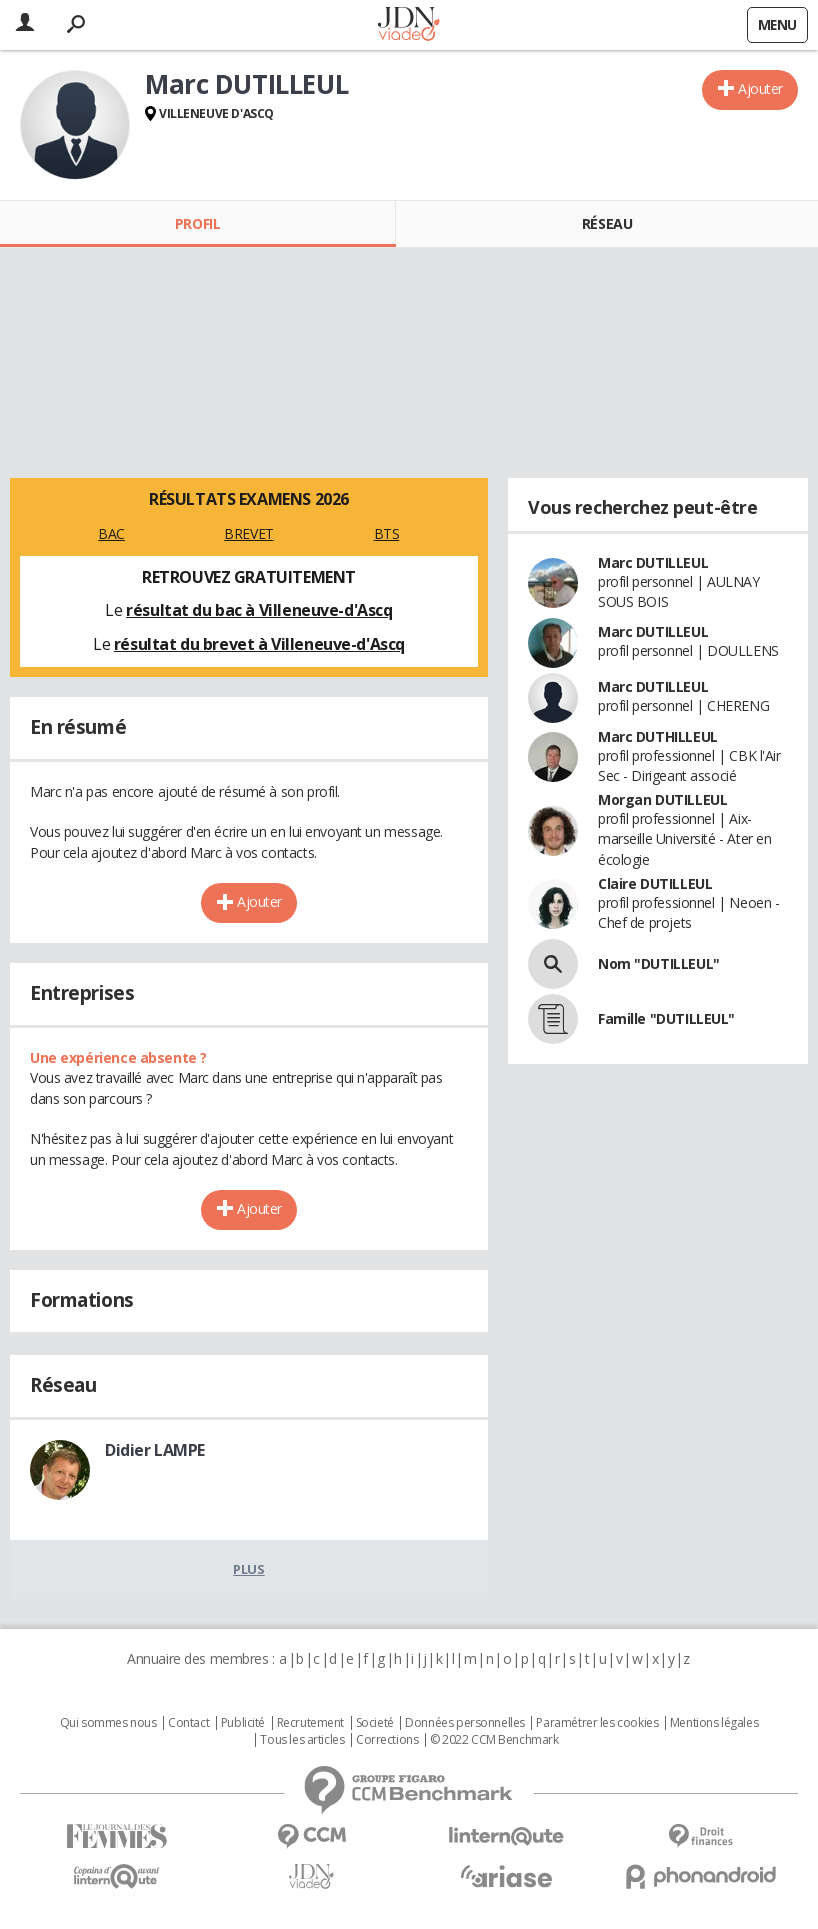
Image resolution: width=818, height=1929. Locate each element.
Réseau (607, 223)
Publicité (243, 1723)
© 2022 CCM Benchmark (494, 1740)
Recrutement (310, 1723)
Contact (188, 1723)
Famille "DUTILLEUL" (666, 1018)
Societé (375, 1723)
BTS (387, 533)
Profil (197, 223)
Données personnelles (465, 1723)
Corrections (387, 1740)
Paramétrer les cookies (597, 1723)
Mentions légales (714, 1723)
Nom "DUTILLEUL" (659, 963)
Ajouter (760, 88)
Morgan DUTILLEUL (662, 799)
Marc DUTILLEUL (653, 562)
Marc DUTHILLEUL (658, 736)
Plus (248, 1569)
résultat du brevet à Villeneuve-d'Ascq (259, 644)
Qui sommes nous (108, 1723)
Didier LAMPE (155, 1450)
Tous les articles (302, 1740)
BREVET (248, 533)
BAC (111, 533)
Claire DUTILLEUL (655, 883)
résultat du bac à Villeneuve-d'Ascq (259, 610)
